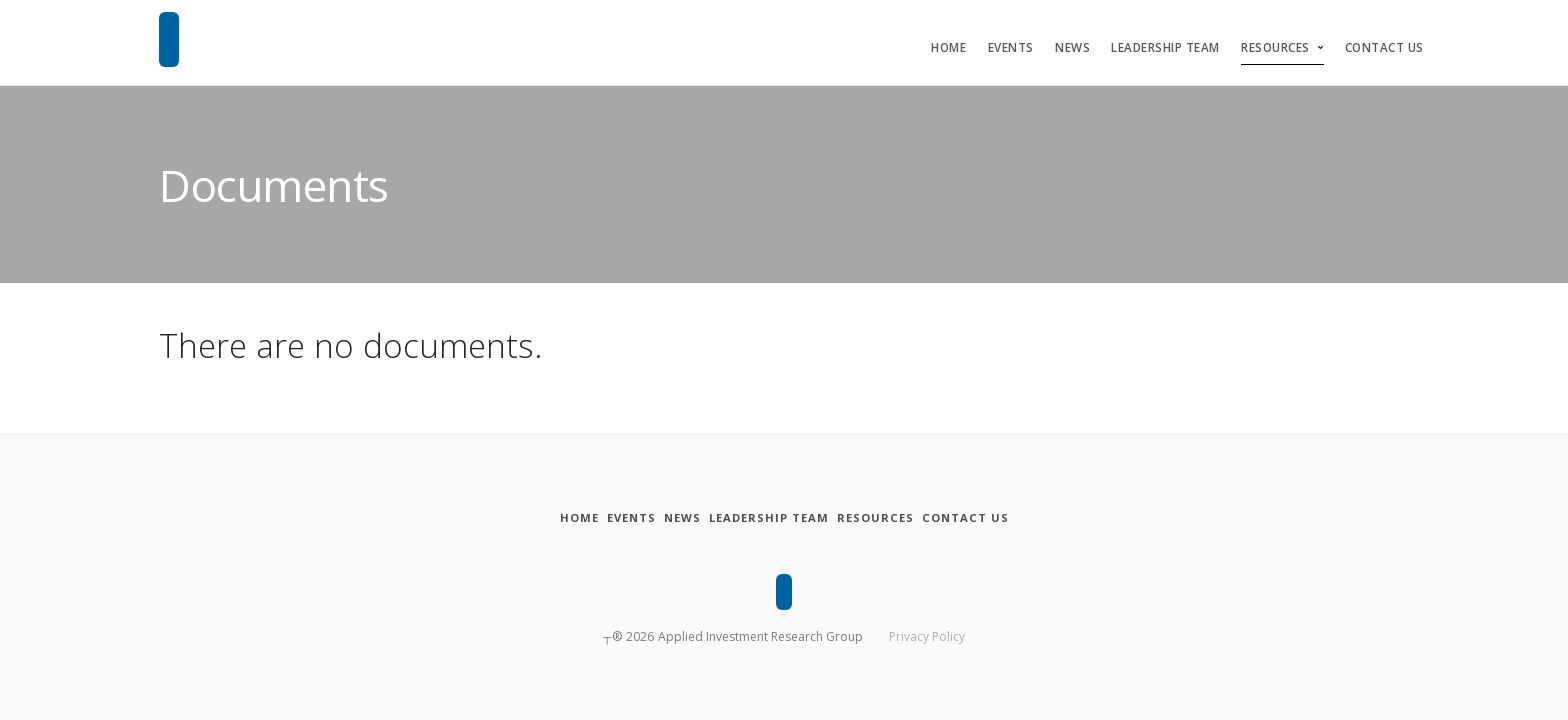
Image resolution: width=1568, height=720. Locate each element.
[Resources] (913, 518)
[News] (669, 518)
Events (1011, 47)
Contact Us (1384, 47)
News (1072, 47)
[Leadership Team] (781, 518)
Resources (1275, 47)
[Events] (594, 518)
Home (948, 47)
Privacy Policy (927, 632)
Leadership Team (1165, 47)
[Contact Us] (1027, 518)
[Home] (518, 518)
